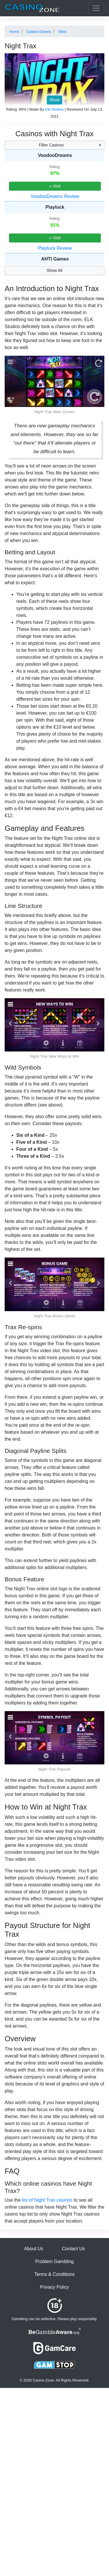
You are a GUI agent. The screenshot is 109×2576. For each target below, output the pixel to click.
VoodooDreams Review (55, 196)
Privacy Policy (54, 2287)
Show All (54, 270)
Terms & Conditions (54, 2274)
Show (54, 100)
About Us (33, 2248)
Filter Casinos (51, 145)
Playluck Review (55, 248)
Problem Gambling (54, 2261)
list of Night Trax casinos (47, 2200)
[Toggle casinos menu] (96, 8)
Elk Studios (54, 109)
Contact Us (73, 2248)
